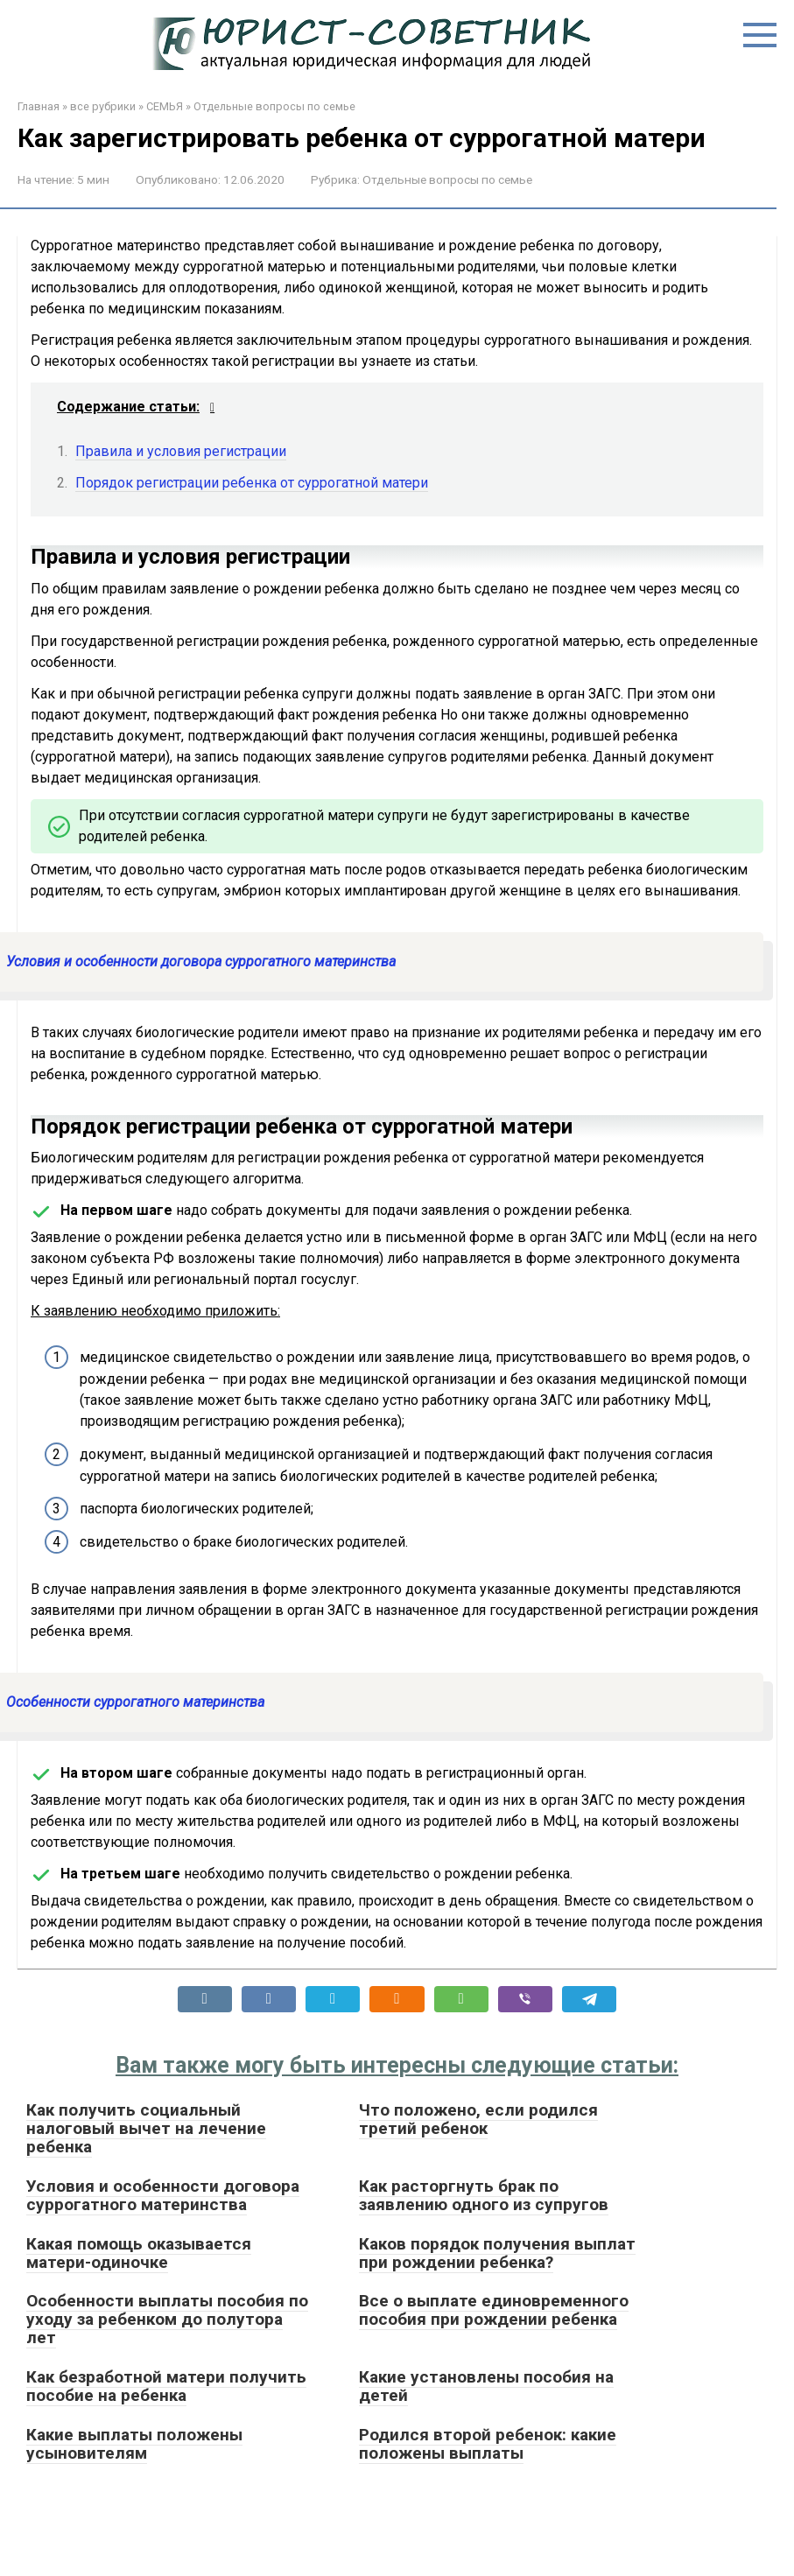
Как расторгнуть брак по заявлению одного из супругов (483, 2195)
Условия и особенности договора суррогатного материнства (162, 2195)
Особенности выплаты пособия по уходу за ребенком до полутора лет (167, 2319)
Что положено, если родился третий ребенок (478, 2119)
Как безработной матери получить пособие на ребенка (166, 2386)
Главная (39, 106)
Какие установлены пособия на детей (486, 2386)
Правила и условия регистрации (180, 451)
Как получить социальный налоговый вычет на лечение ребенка (146, 2128)
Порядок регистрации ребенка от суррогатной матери (251, 482)
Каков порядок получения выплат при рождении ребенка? (497, 2253)
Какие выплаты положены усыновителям (134, 2444)
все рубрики (103, 106)
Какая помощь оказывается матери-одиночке (138, 2253)
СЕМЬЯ (164, 106)
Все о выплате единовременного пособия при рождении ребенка (494, 2310)
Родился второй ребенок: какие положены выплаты (487, 2444)
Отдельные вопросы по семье (274, 106)
